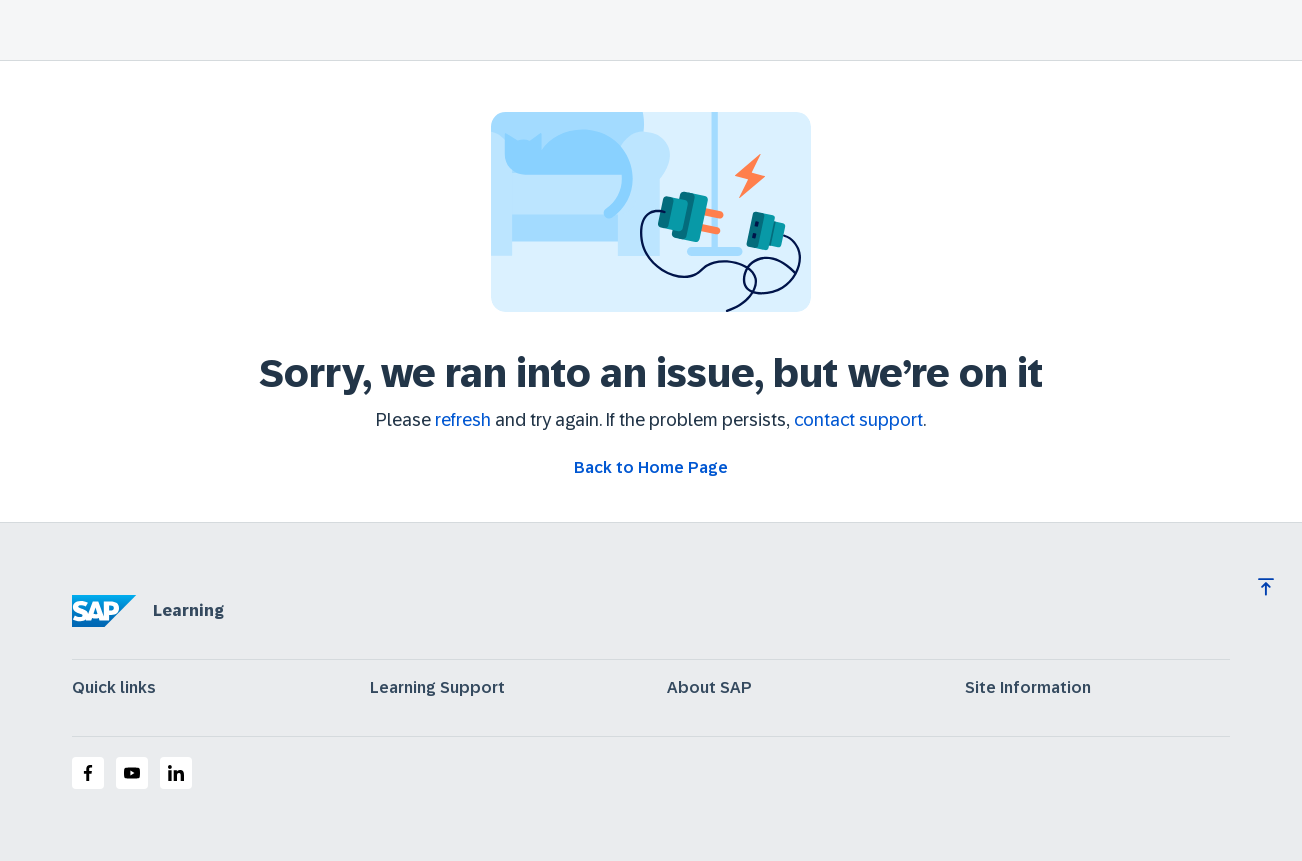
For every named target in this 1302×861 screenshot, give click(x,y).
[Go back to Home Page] (651, 468)
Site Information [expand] (1028, 688)
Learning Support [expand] (437, 688)
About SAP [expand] (709, 688)
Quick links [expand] (114, 688)
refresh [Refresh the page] (463, 420)
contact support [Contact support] (858, 420)
